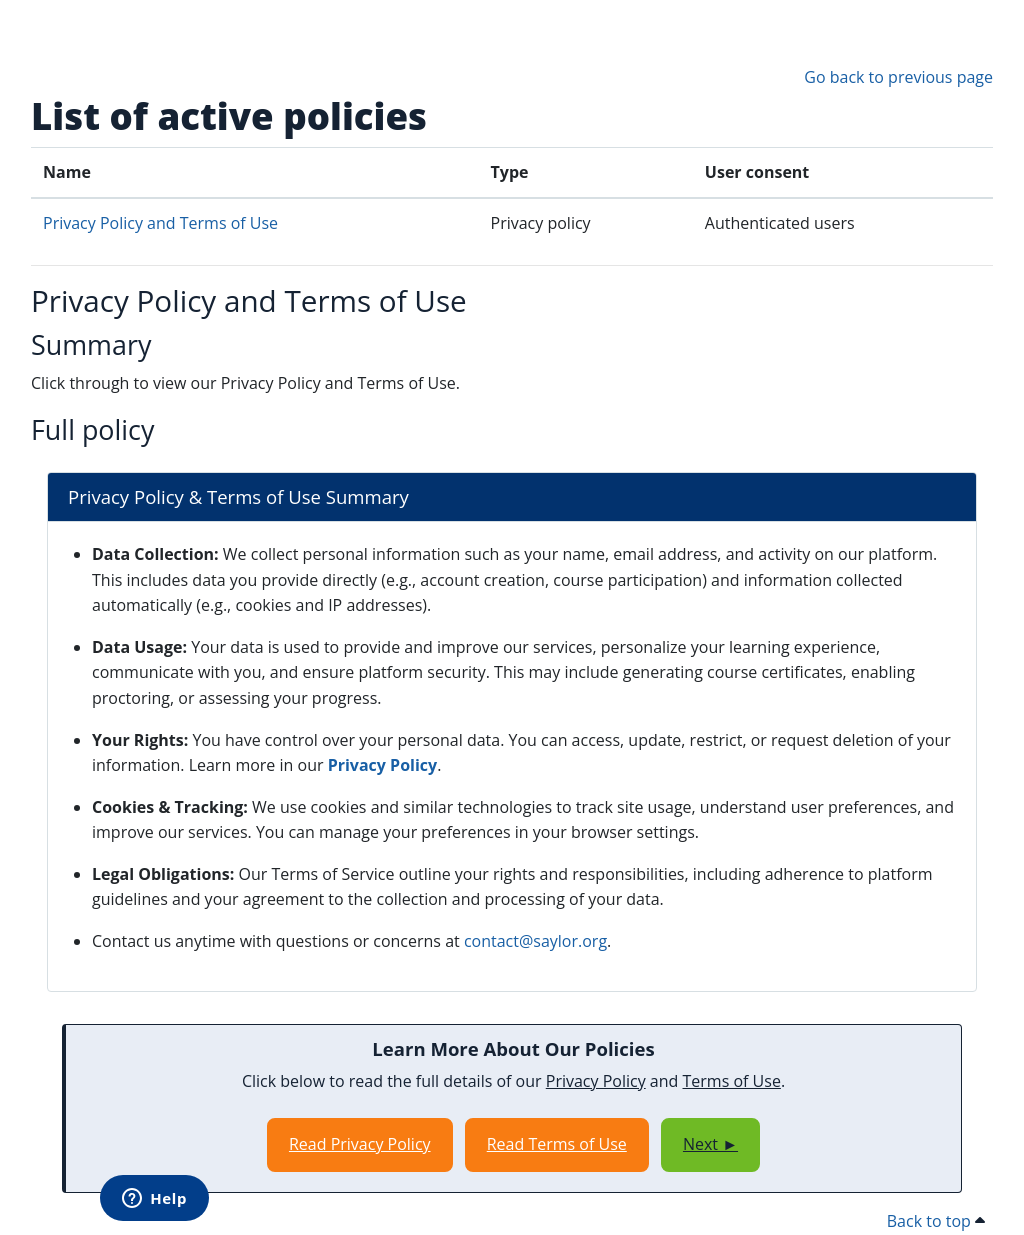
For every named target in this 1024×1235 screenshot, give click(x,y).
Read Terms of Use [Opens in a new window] (557, 1144)
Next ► (710, 1144)
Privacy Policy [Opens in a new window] (383, 765)
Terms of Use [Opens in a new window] (732, 1081)
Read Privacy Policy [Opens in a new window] (360, 1144)
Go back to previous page (898, 77)
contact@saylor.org (535, 941)
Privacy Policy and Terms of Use (160, 223)
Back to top (936, 1221)
